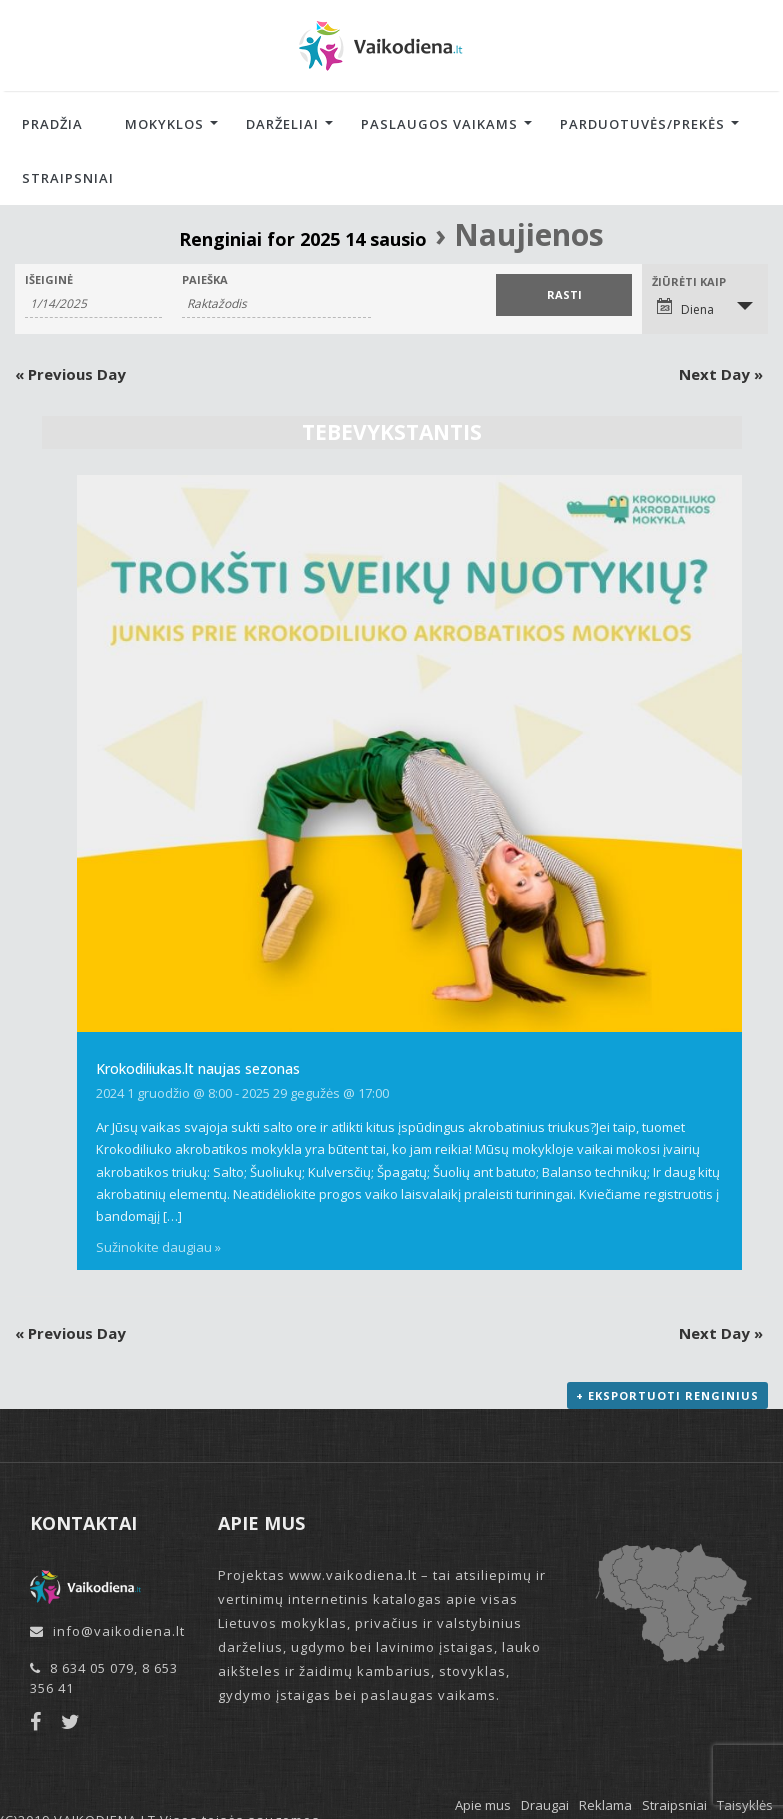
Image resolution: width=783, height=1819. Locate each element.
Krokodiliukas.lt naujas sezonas (198, 1068)
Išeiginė (49, 279)
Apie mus (483, 1805)
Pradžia (52, 124)
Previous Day (70, 374)
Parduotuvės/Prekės (642, 124)
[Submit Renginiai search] (564, 295)
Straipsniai (68, 178)
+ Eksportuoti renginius (667, 1395)
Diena (685, 308)
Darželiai (282, 124)
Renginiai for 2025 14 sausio (303, 239)
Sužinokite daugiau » (158, 1247)
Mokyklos (164, 124)
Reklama (605, 1805)
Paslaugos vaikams (439, 124)
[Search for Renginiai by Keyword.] (276, 304)
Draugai (545, 1805)
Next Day (721, 374)
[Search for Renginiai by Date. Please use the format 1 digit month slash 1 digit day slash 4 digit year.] (93, 304)
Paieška (205, 279)
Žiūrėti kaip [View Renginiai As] (689, 281)
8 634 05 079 (92, 1668)
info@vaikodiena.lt (119, 1631)
